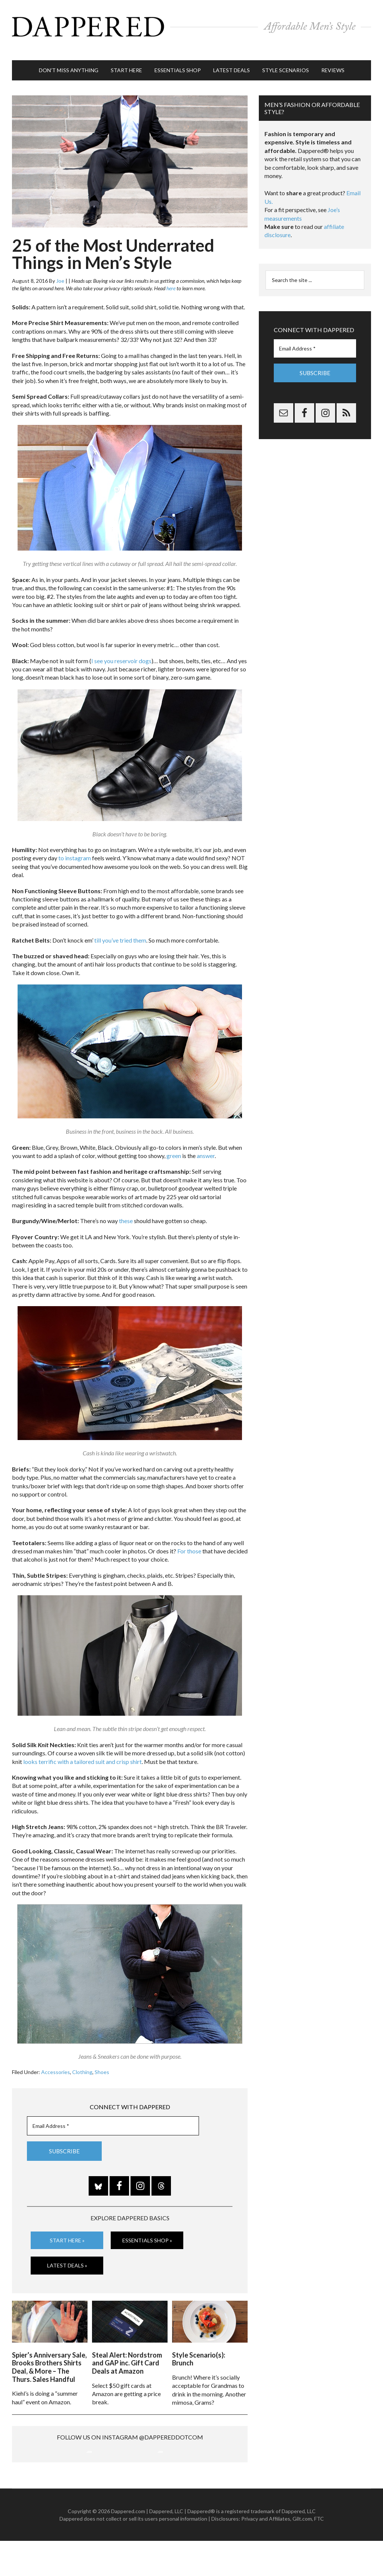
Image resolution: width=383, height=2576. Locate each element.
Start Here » (67, 2228)
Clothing (82, 2060)
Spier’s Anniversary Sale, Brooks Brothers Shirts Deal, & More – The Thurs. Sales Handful (49, 2352)
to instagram (74, 846)
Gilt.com (302, 2553)
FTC (319, 2553)
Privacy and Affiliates (265, 2553)
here (170, 276)
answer (206, 1144)
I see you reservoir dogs (121, 649)
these (126, 1209)
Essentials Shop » (147, 2228)
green (173, 1144)
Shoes (102, 2060)
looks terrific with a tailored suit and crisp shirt (82, 1749)
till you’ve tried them (120, 928)
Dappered (191, 24)
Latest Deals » (67, 2253)
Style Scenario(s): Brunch (198, 2344)
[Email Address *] (113, 2114)
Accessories (55, 2060)
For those (189, 1539)
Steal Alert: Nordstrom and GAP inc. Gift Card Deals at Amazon (127, 2348)
